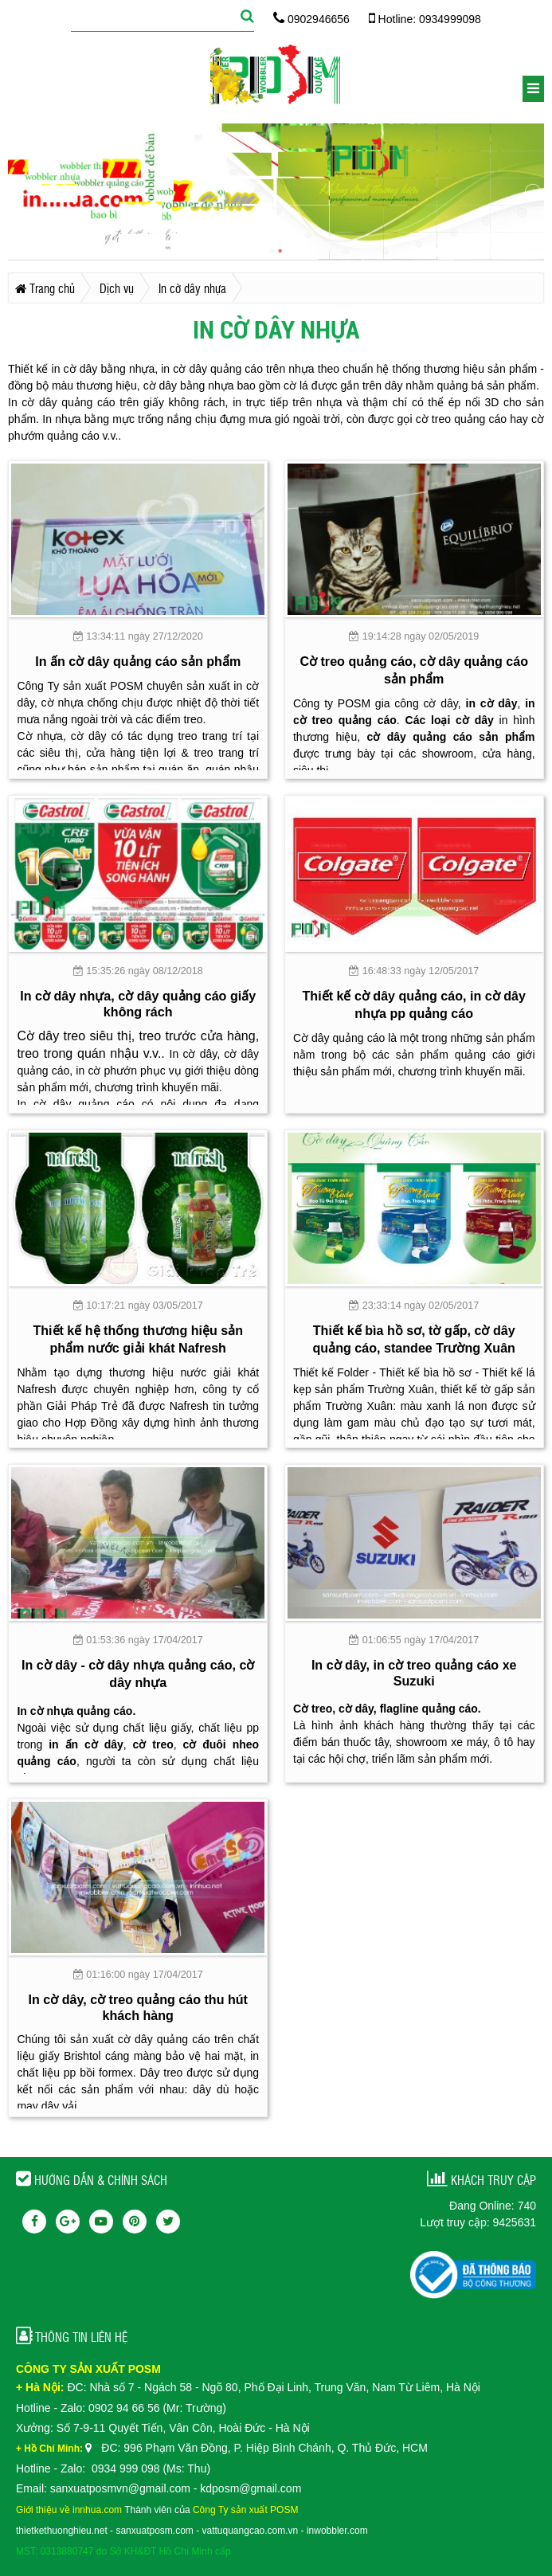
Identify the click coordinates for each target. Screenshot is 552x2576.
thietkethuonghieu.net (62, 2530)
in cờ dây (492, 703)
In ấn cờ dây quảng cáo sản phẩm (138, 661)
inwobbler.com (337, 2530)
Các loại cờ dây (449, 720)
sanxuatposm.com (154, 2530)
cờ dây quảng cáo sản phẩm (450, 736)
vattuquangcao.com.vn (250, 2530)
